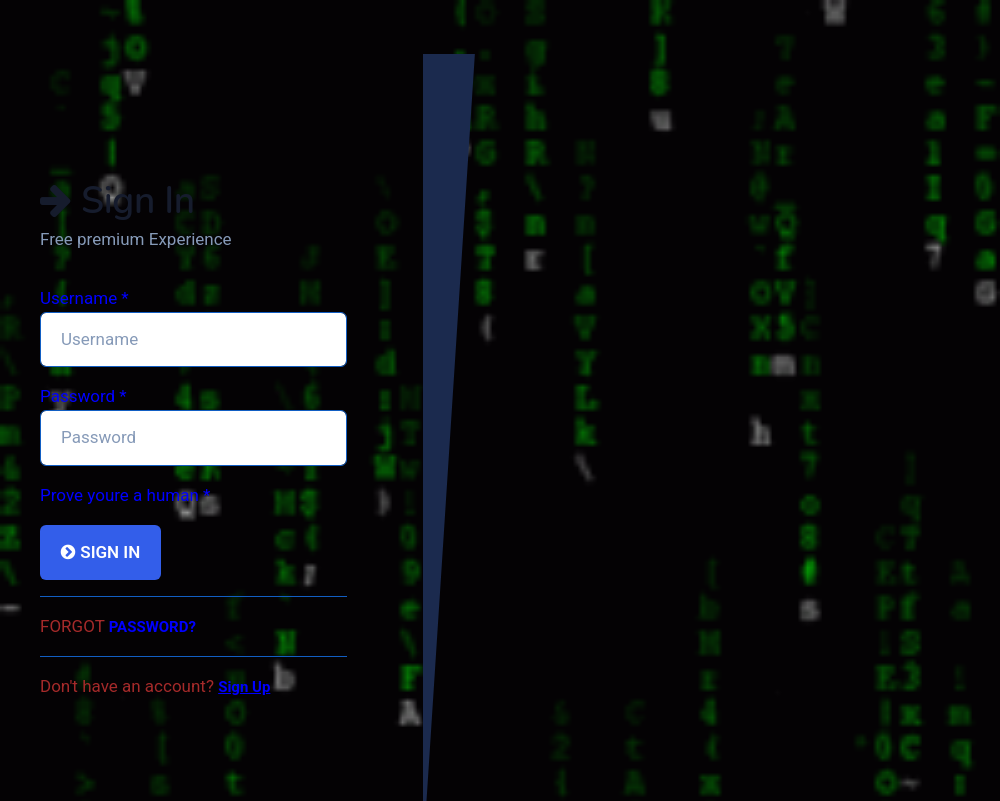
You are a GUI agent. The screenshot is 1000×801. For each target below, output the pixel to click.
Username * (84, 298)
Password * (83, 396)
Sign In (100, 552)
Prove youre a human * (125, 495)
